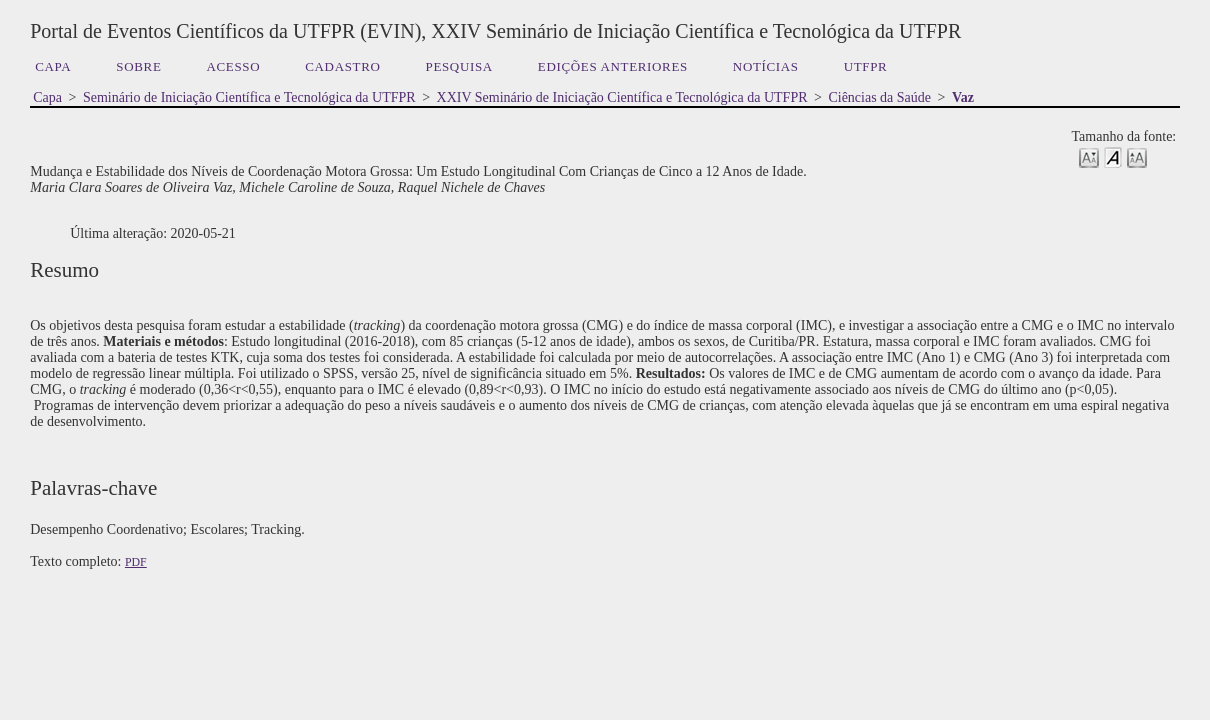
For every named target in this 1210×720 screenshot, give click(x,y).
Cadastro (342, 66)
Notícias (766, 66)
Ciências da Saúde (879, 97)
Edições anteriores (613, 66)
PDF (136, 562)
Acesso (234, 66)
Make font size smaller (1089, 156)
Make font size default (1113, 156)
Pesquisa (459, 66)
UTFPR (866, 66)
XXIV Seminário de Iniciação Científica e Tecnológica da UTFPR (622, 97)
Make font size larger (1137, 156)
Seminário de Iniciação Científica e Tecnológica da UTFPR (249, 97)
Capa (53, 66)
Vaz (963, 97)
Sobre (138, 66)
